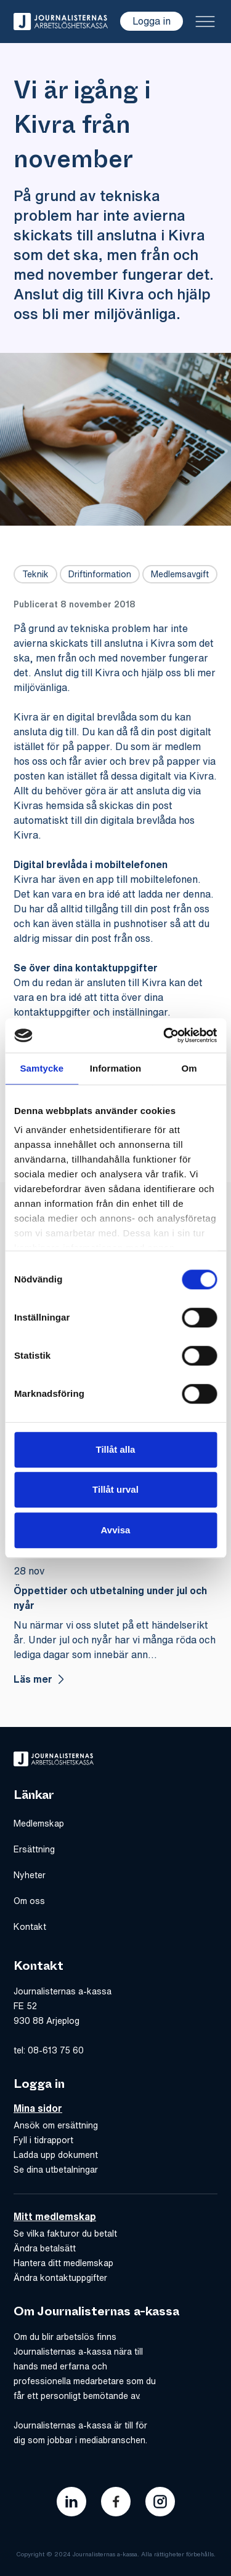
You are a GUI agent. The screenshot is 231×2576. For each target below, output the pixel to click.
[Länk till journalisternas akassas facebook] (116, 2501)
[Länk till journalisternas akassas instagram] (160, 2501)
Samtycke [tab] (41, 1068)
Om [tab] (189, 1068)
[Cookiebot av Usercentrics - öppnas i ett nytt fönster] (164, 1035)
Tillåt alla (116, 1449)
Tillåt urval (115, 1489)
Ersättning (34, 1849)
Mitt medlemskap (55, 2216)
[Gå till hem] (61, 21)
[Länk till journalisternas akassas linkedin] (71, 2501)
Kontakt (30, 1926)
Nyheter (30, 1875)
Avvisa (116, 1530)
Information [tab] (116, 1068)
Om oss (29, 1901)
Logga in (151, 21)
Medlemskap (39, 1823)
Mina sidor (38, 2108)
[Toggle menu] (205, 21)
